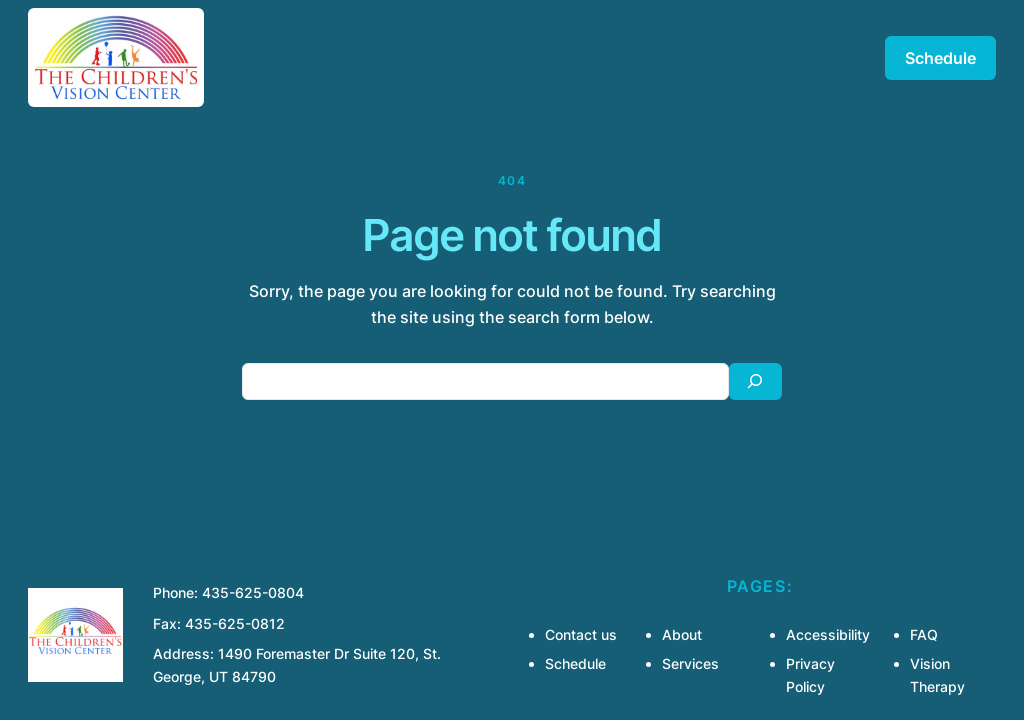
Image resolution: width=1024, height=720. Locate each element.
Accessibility (828, 634)
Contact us (581, 634)
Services (690, 663)
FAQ (924, 634)
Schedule (940, 58)
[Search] (755, 381)
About (682, 634)
